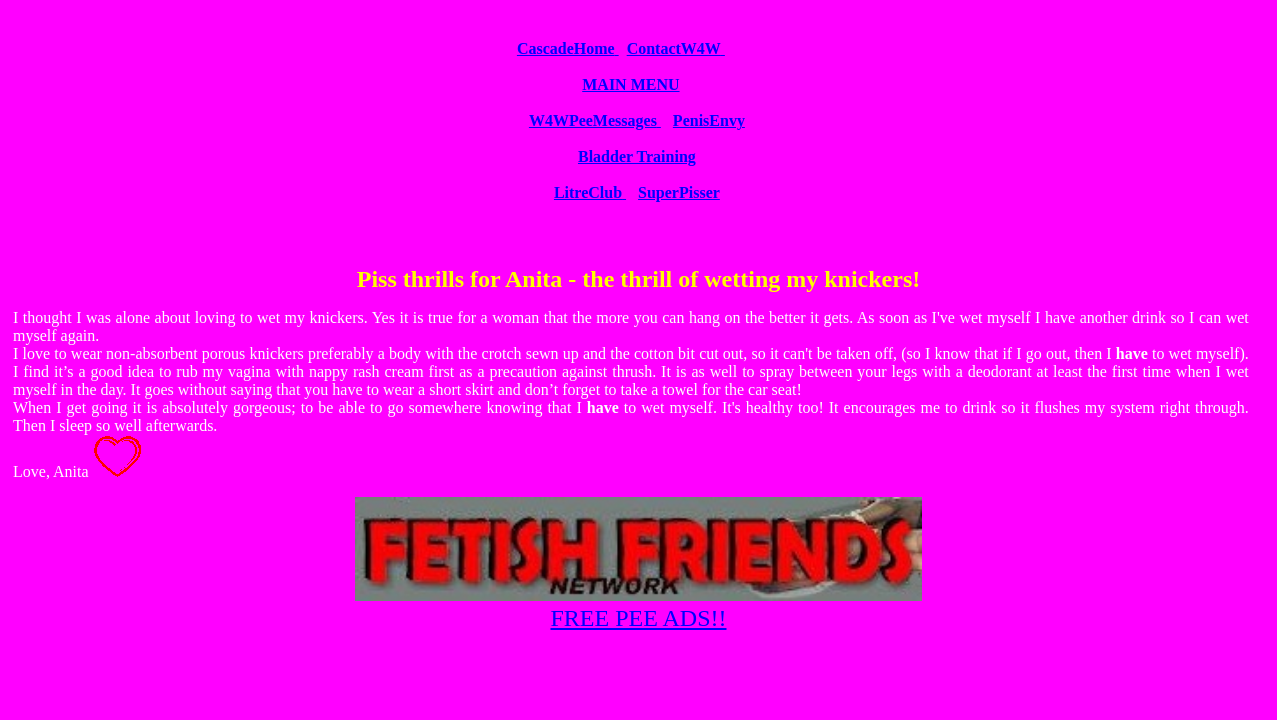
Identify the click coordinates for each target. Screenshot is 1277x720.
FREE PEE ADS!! (638, 618)
